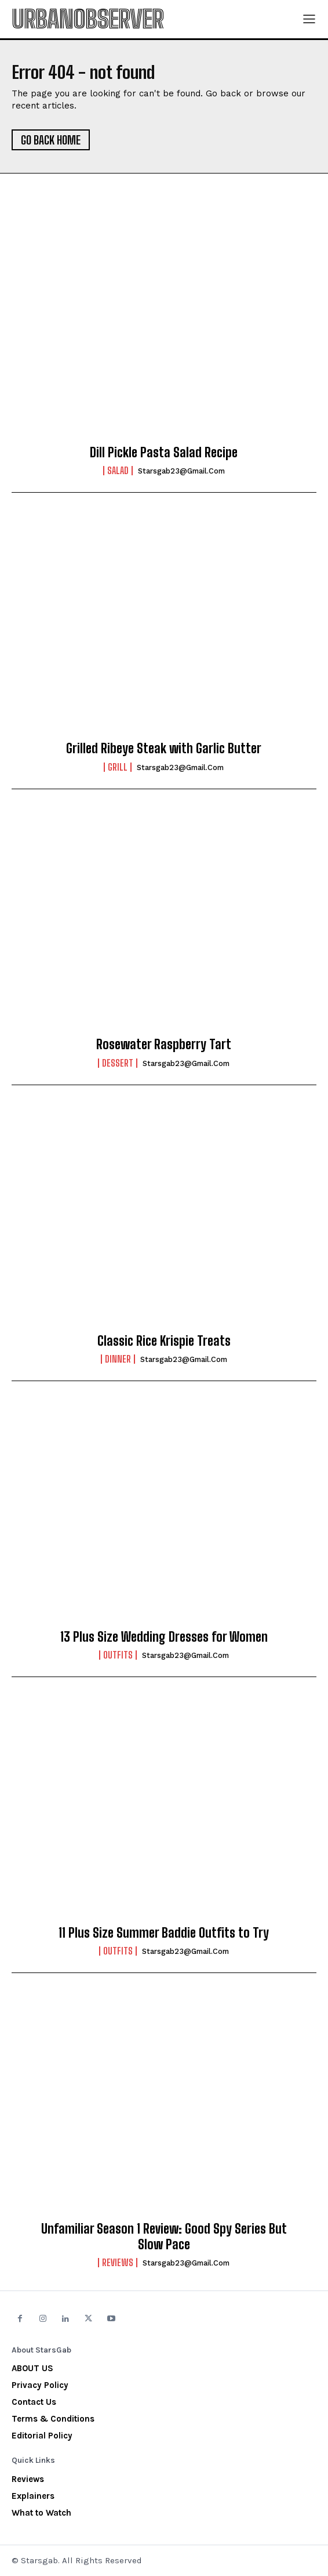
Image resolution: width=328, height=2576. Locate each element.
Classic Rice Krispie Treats (164, 1341)
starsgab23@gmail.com (181, 471)
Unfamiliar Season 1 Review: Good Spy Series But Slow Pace (164, 2236)
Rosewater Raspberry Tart (163, 1044)
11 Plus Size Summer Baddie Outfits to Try (164, 1933)
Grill (117, 767)
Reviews (117, 2262)
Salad (118, 470)
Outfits (118, 1655)
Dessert (117, 1063)
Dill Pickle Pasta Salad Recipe (164, 452)
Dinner (118, 1359)
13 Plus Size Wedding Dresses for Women (164, 1637)
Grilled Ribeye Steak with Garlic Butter (163, 748)
